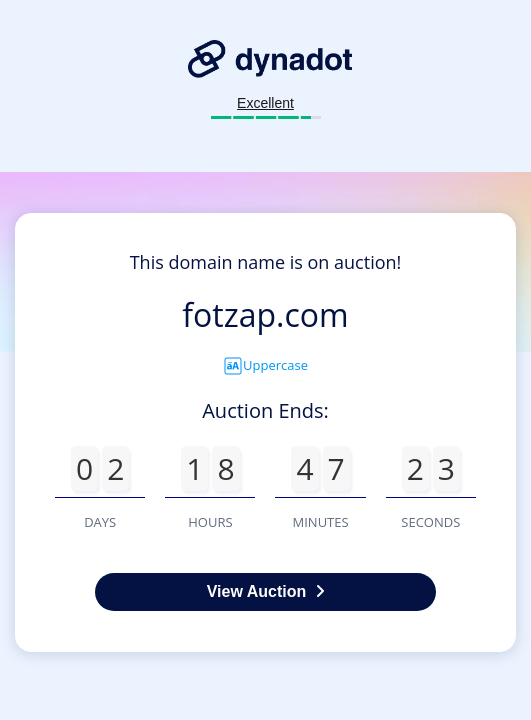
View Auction (266, 591)
